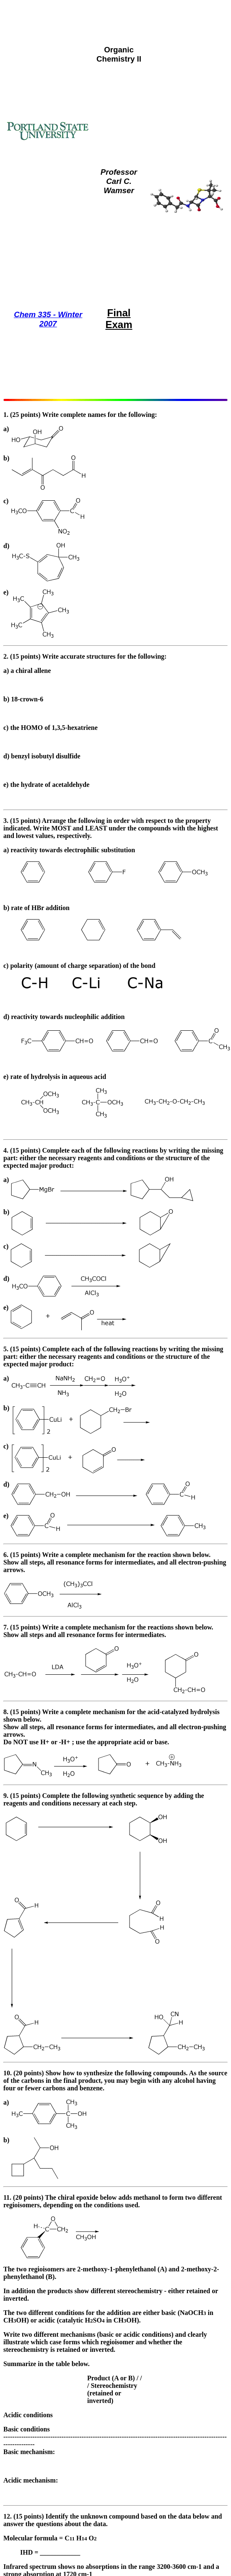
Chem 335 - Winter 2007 (48, 319)
